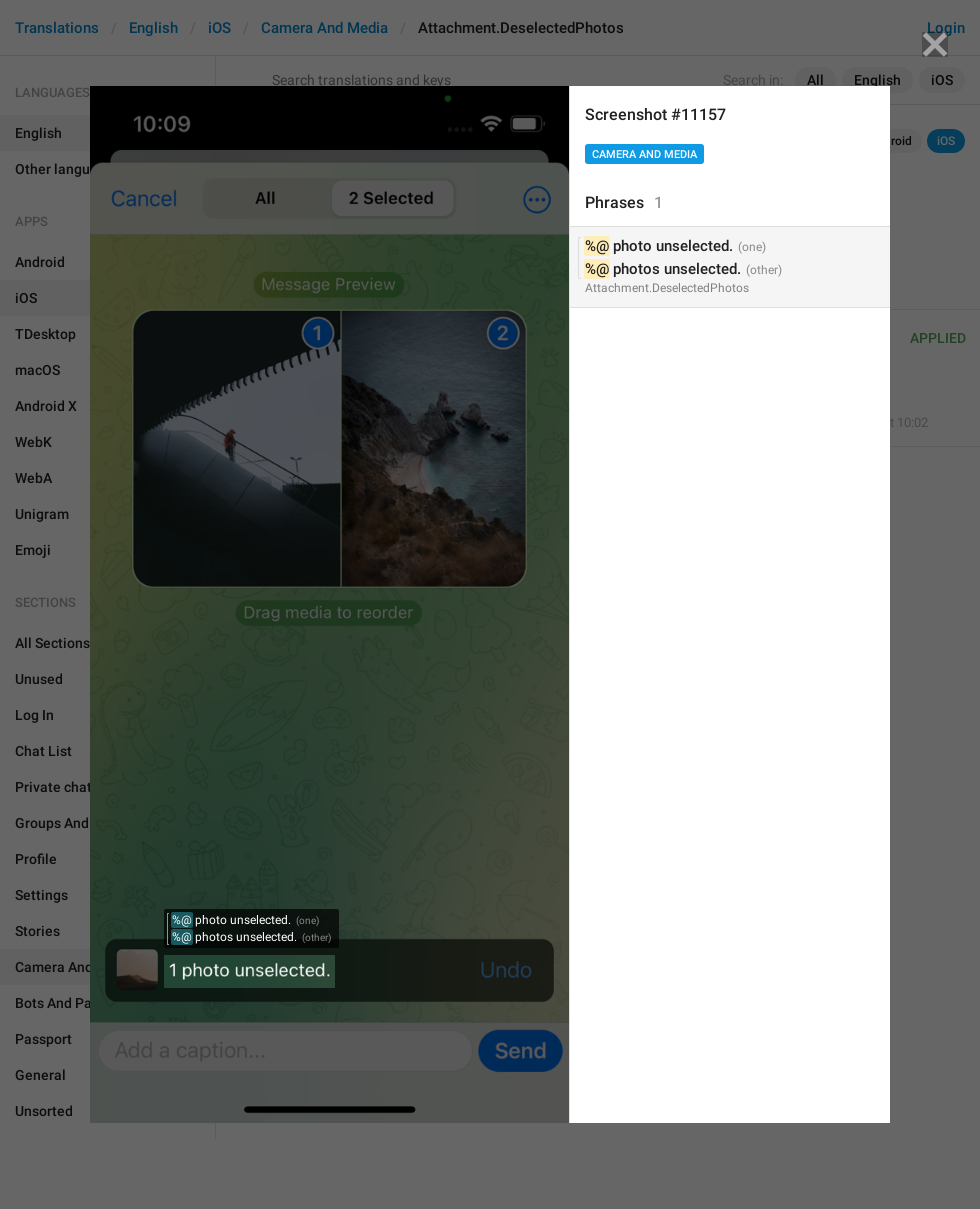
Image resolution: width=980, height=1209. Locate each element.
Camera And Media (644, 154)
